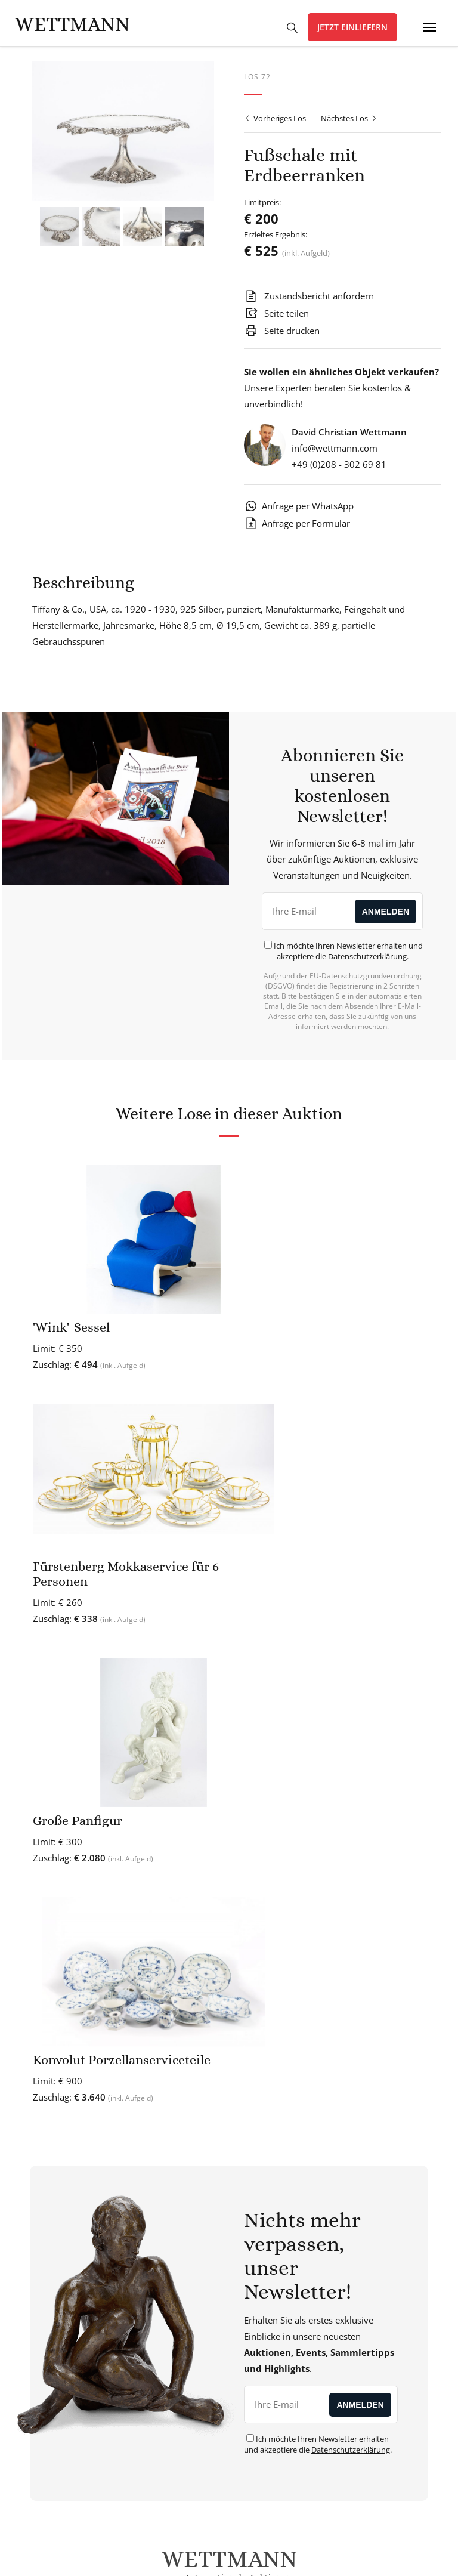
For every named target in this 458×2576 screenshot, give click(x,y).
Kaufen (336, 2256)
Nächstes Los (349, 124)
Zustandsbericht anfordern (309, 302)
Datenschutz (195, 2555)
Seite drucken (282, 337)
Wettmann (72, 24)
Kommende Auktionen (336, 2288)
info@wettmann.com (334, 455)
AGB (237, 2555)
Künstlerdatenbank (336, 2193)
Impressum (276, 2555)
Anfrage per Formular (297, 530)
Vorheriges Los (275, 124)
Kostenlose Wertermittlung (336, 2161)
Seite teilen (276, 320)
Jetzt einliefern (352, 27)
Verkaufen (336, 2272)
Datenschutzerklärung (367, 962)
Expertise (336, 2177)
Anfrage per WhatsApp (299, 512)
